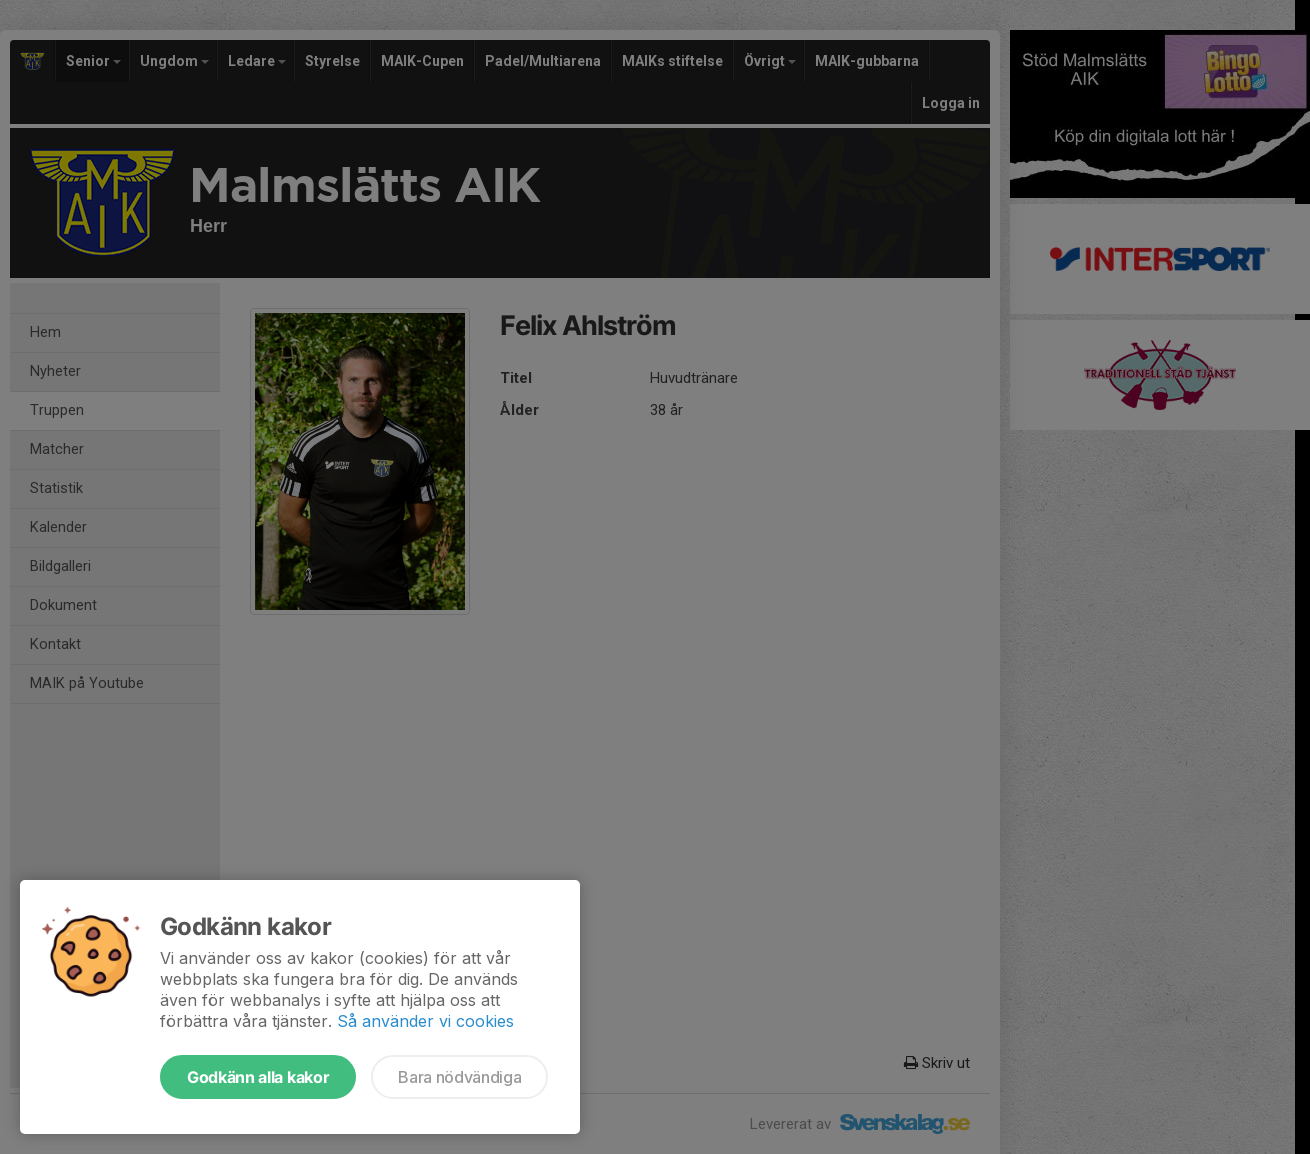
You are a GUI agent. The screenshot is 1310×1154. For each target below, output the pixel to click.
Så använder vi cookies (425, 1021)
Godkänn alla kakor (258, 1077)
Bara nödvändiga (459, 1077)
